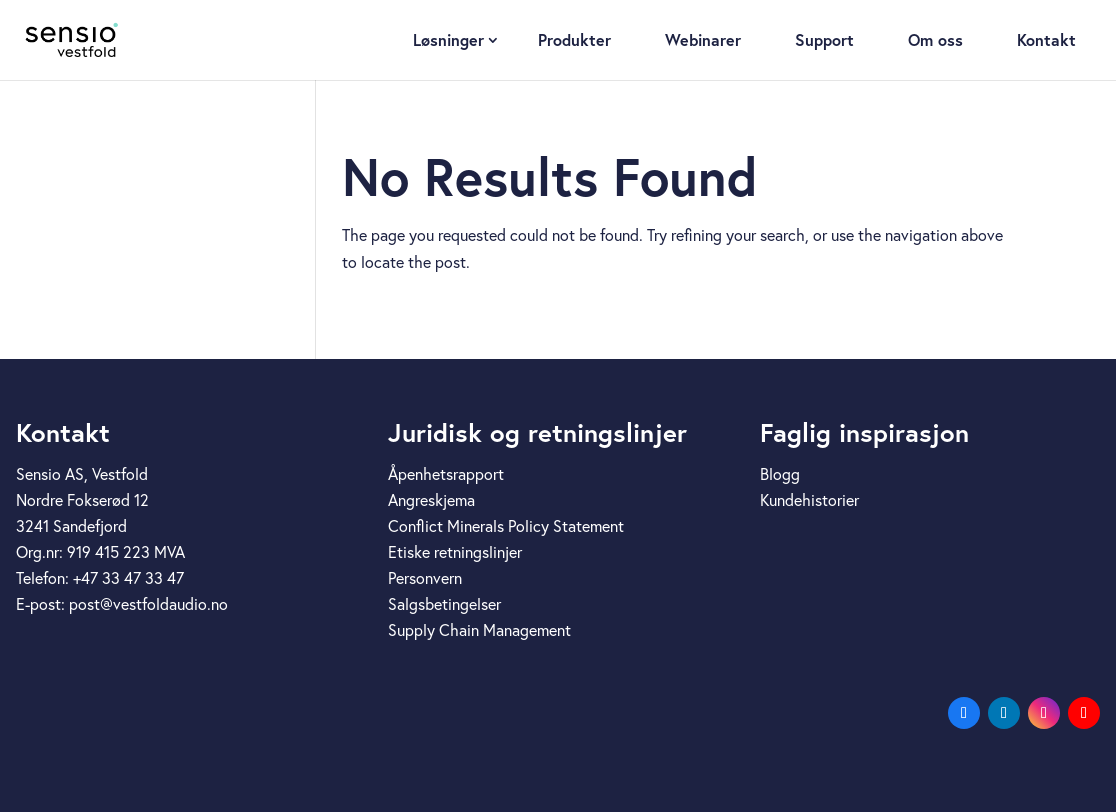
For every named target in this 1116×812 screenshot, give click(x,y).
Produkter (574, 39)
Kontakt (1046, 39)
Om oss (935, 39)
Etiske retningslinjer (455, 552)
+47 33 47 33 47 (128, 578)
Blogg (780, 474)
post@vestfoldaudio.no (148, 604)
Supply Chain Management (479, 630)
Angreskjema (431, 500)
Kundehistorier (809, 500)
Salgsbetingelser (444, 604)
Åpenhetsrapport (446, 474)
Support (824, 39)
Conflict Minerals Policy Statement (506, 526)
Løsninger (448, 39)
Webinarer (703, 39)
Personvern (425, 578)
